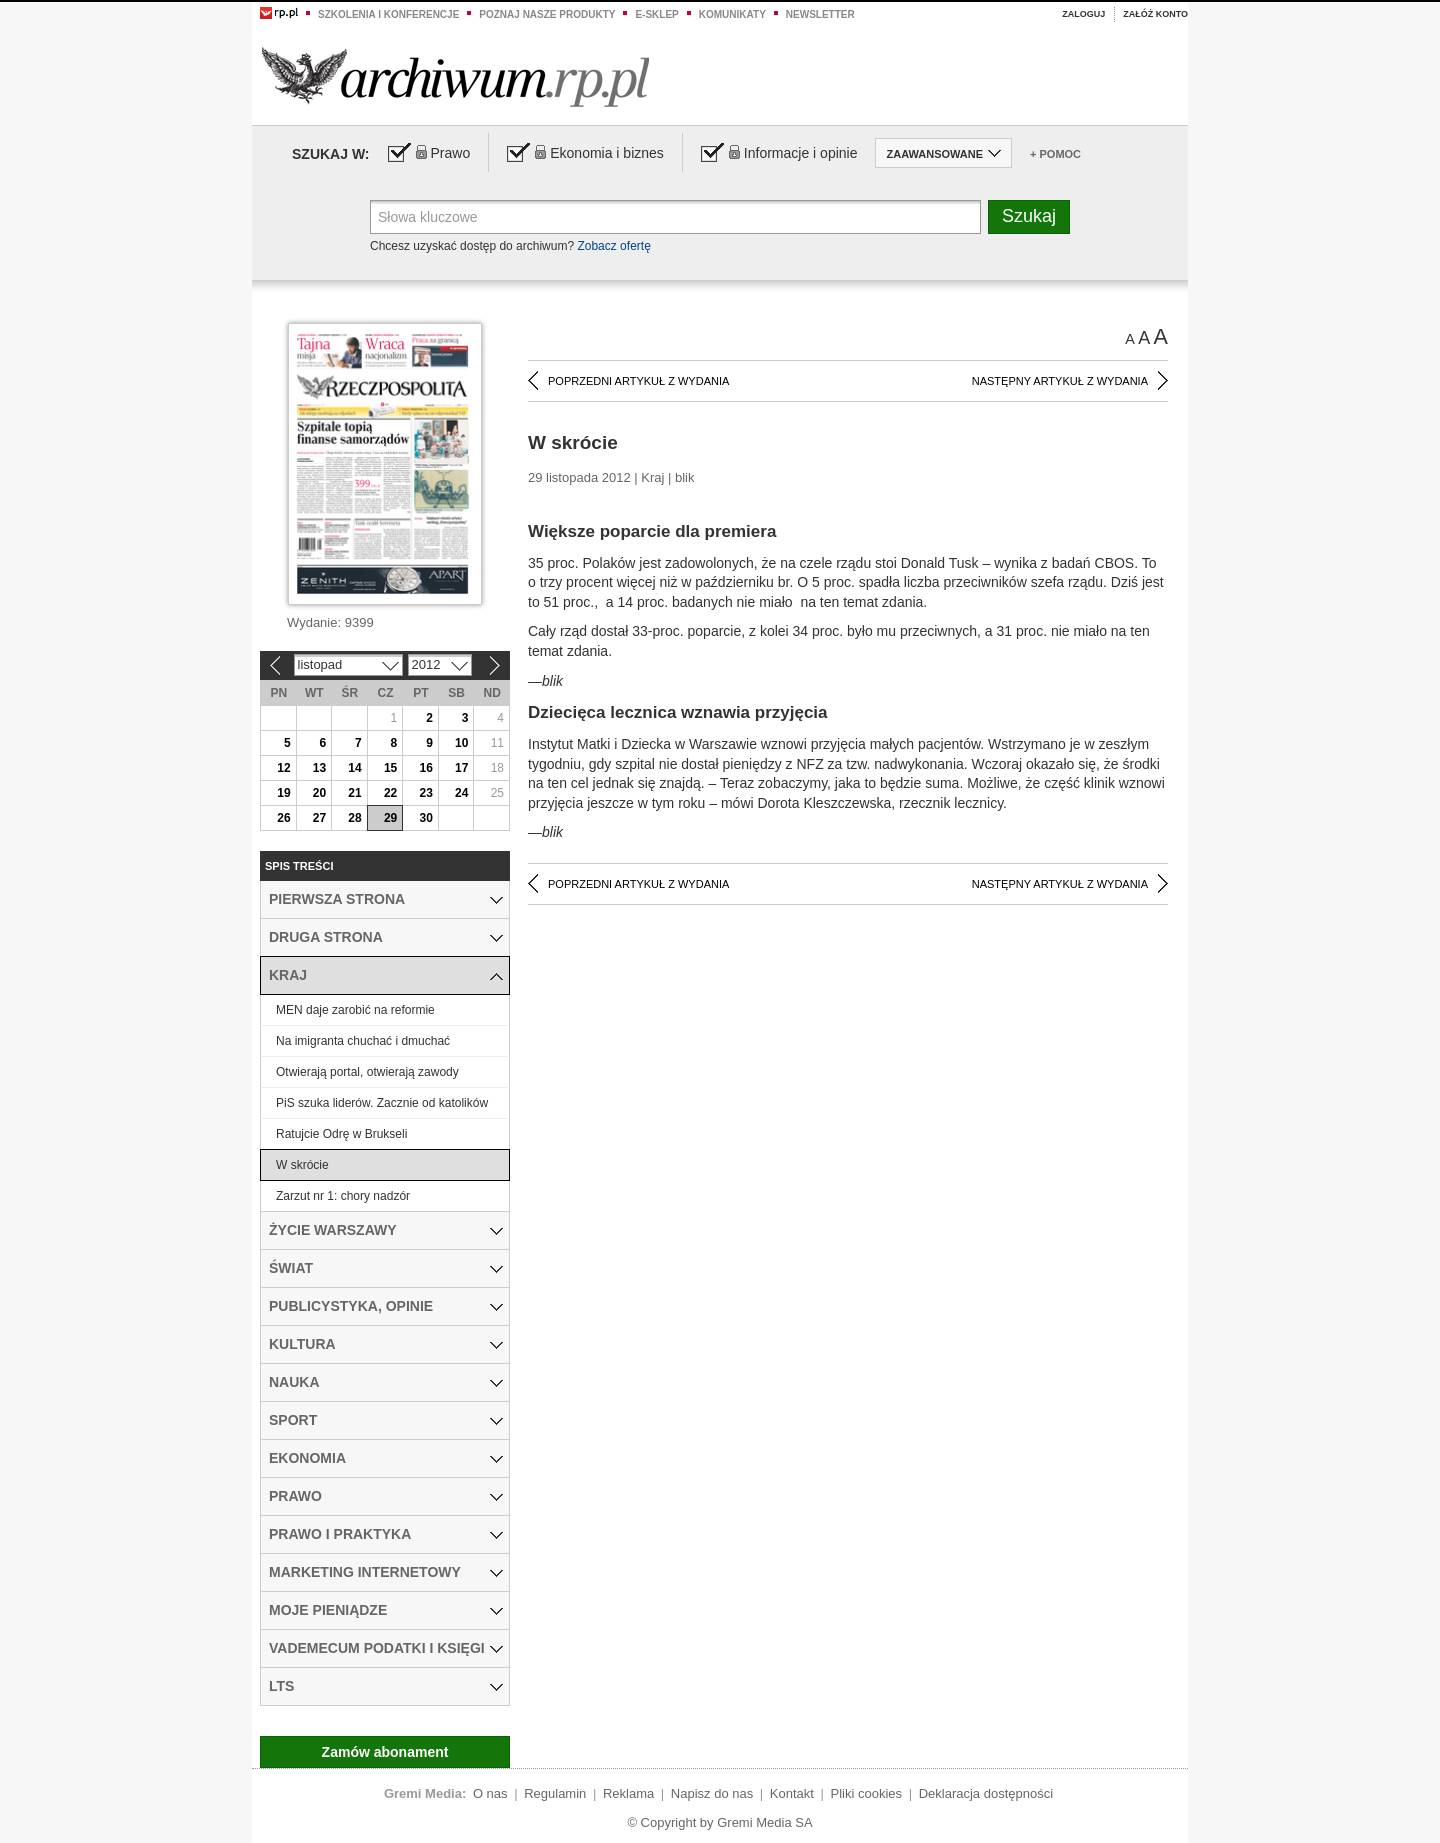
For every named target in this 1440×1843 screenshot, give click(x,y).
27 (319, 818)
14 (354, 768)
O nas (490, 1793)
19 (283, 793)
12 (283, 768)
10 (461, 743)
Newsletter (820, 14)
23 (425, 793)
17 (461, 768)
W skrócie (302, 1165)
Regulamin (555, 1793)
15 (390, 768)
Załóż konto (1155, 14)
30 (425, 818)
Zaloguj (1083, 14)
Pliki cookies (867, 1793)
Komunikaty (732, 14)
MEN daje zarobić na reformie (355, 1010)
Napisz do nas (712, 1793)
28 (354, 818)
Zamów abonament (385, 1752)
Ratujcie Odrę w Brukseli (341, 1134)
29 (390, 818)
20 (319, 793)
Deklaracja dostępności (986, 1793)
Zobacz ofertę (613, 246)
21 (354, 793)
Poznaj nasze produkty (547, 14)
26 (283, 818)
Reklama (628, 1793)
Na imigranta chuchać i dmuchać (363, 1041)
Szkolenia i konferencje (388, 14)
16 (425, 768)
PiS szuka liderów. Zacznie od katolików (382, 1103)
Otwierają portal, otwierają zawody (367, 1072)
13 (319, 768)
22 (390, 793)
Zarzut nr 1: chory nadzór (343, 1196)
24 (461, 793)
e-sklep (656, 14)
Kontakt (792, 1793)
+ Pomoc (1055, 154)
